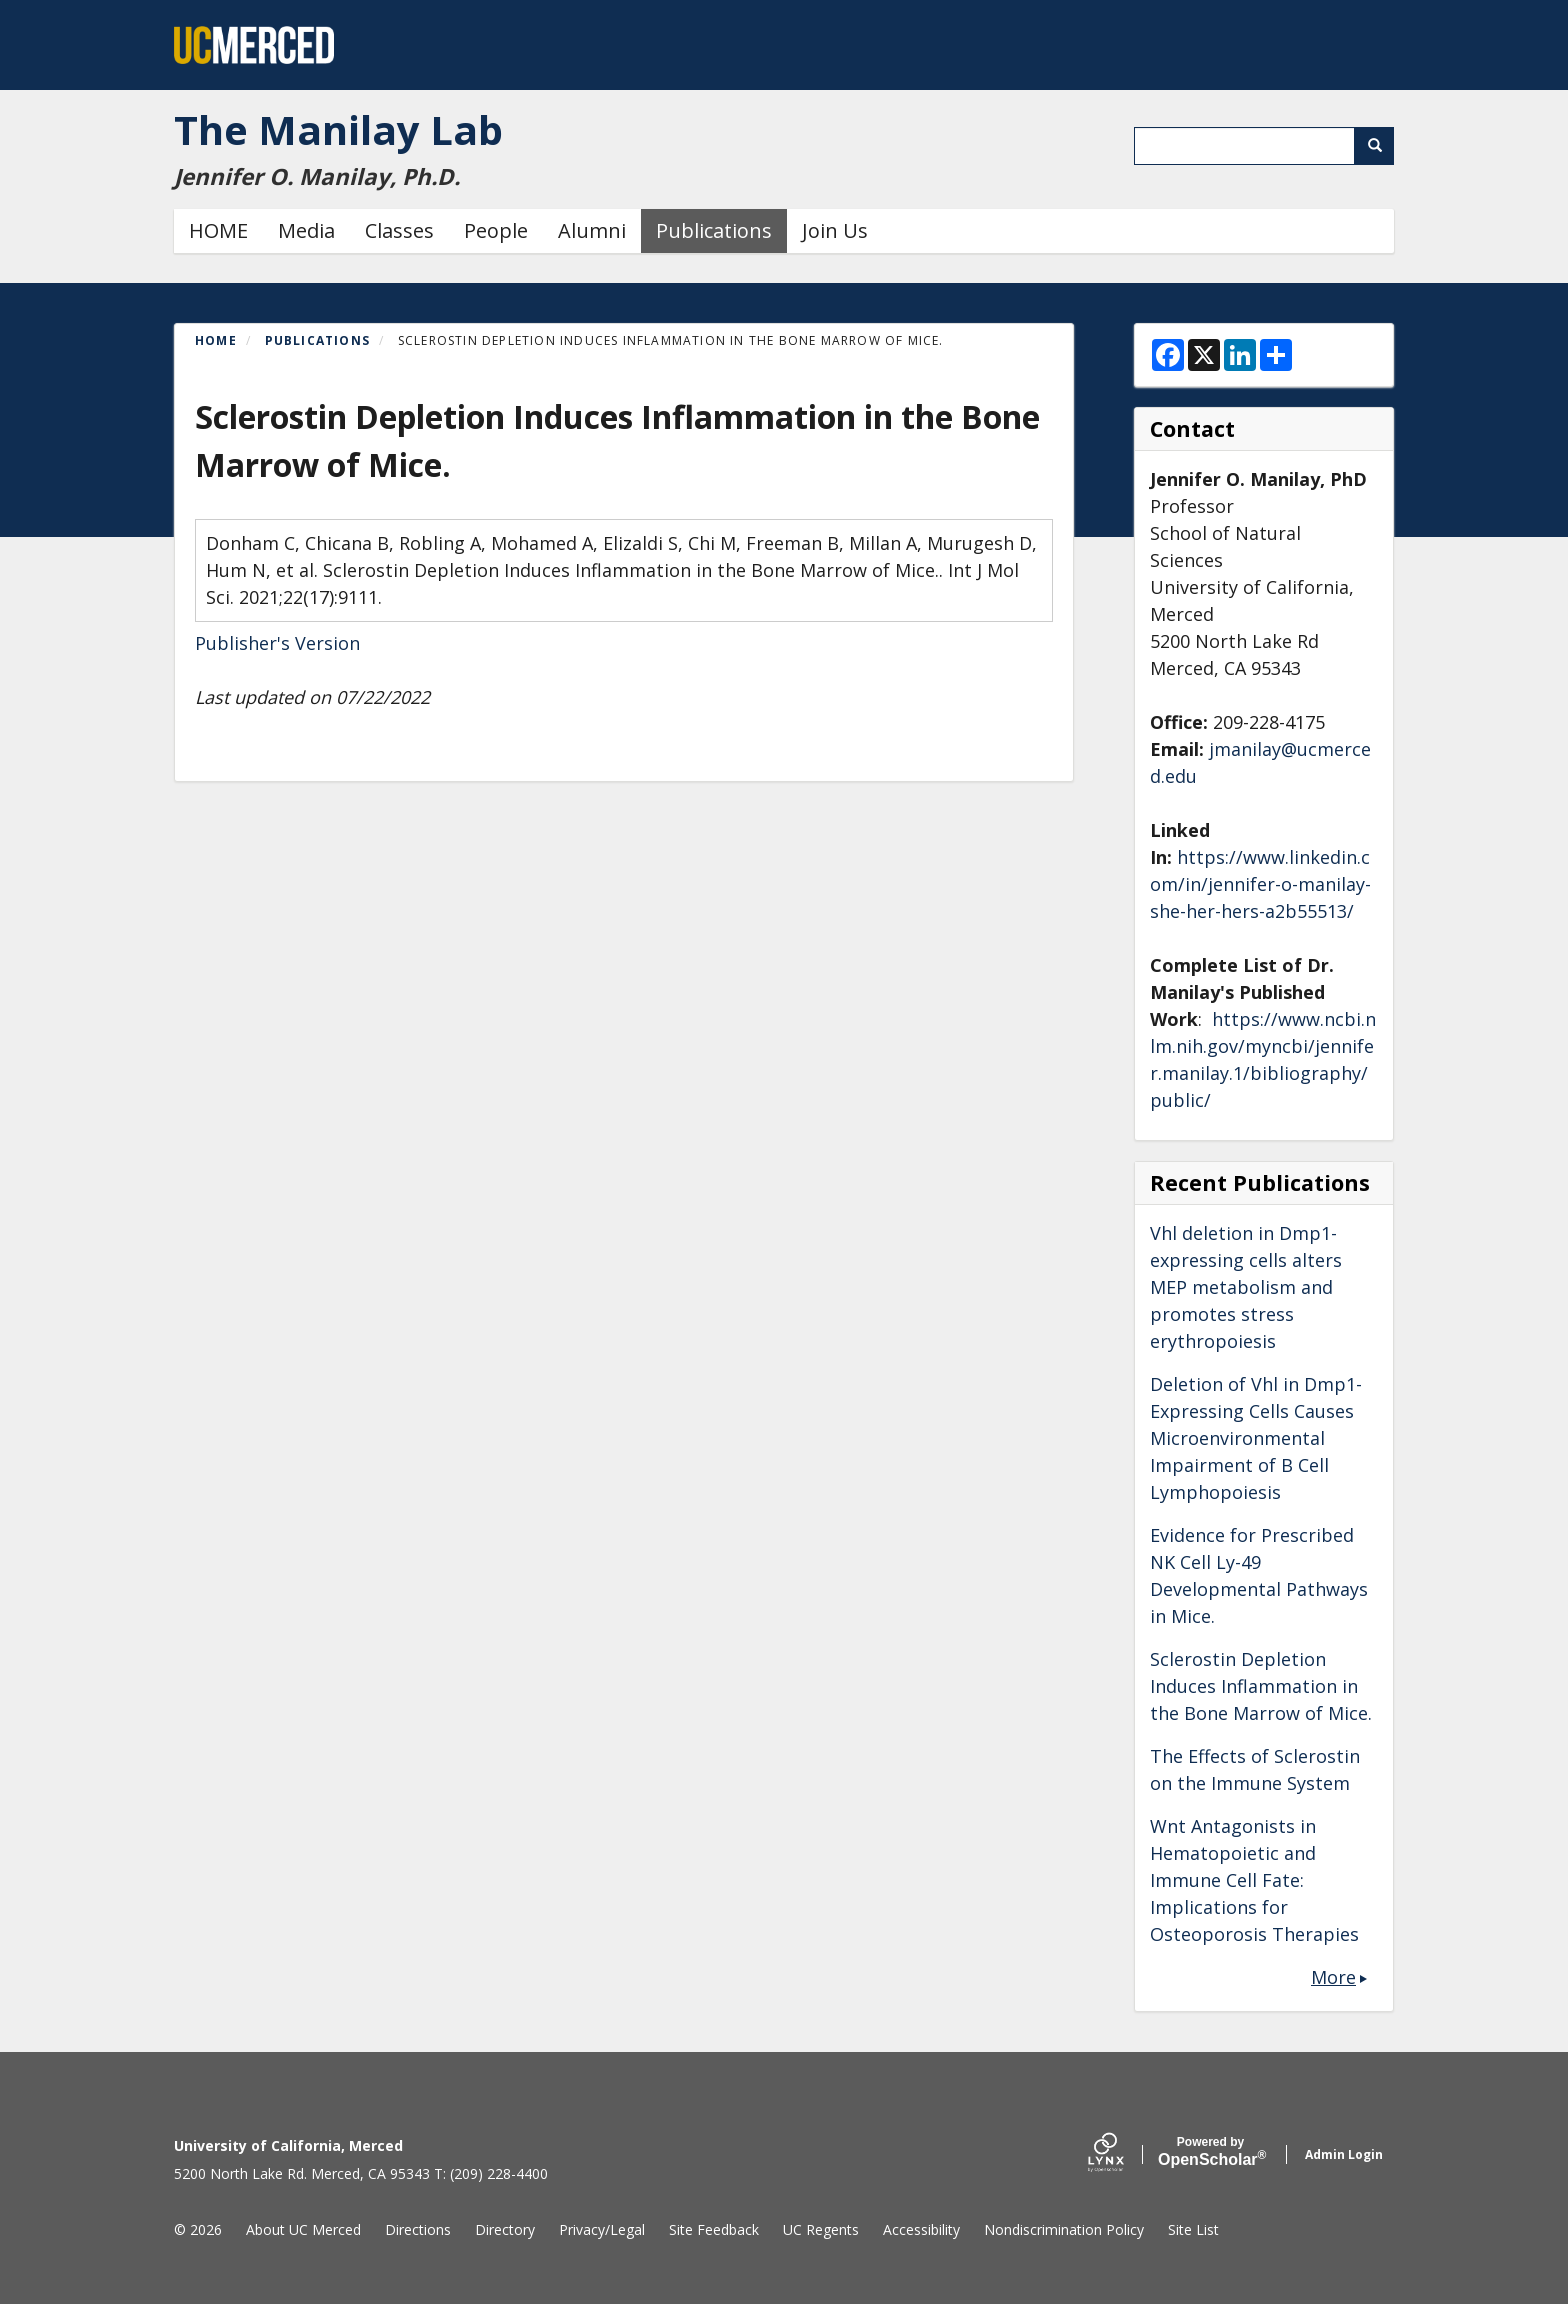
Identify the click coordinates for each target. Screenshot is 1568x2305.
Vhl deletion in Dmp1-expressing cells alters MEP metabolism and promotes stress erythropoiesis (1246, 1287)
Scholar (1210, 2152)
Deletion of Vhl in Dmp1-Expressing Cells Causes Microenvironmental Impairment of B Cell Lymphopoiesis (1256, 1438)
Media (306, 230)
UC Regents (821, 2229)
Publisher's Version (277, 643)
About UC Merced (303, 2229)
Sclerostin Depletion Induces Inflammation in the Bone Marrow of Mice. (1261, 1686)
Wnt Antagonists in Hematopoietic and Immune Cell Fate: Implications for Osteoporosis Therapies (1254, 1880)
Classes (399, 230)
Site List (1193, 2229)
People (496, 230)
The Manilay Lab (338, 129)
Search (1381, 145)
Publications (714, 230)
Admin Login (1344, 2154)
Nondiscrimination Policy (1064, 2229)
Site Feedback (714, 2229)
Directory (505, 2229)
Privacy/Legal (602, 2229)
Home (216, 340)
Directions (418, 2229)
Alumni (592, 230)
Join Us (835, 230)
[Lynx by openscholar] (1123, 2154)
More (1333, 1977)
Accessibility (921, 2229)
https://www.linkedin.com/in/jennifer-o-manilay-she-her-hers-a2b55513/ (1260, 884)
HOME (218, 230)
